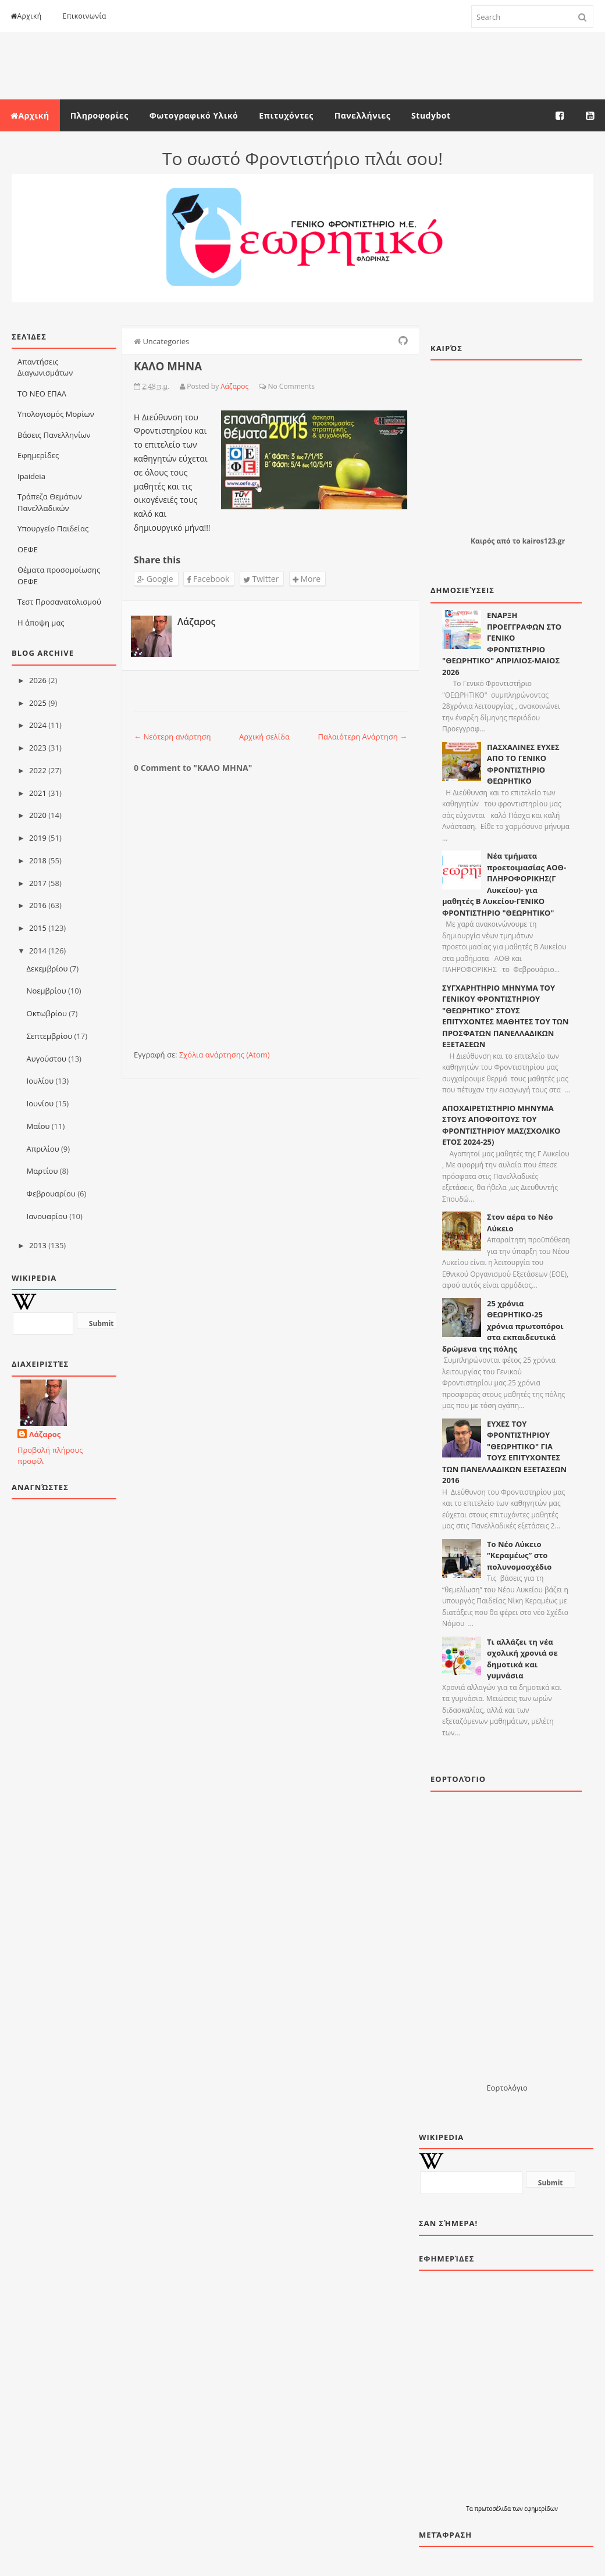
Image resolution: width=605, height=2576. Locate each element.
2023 (38, 747)
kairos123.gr (543, 541)
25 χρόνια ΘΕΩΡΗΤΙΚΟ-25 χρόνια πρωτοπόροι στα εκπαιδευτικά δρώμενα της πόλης (503, 1326)
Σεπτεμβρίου (50, 1036)
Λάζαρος (45, 1434)
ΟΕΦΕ (27, 549)
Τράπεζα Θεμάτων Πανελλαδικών (49, 502)
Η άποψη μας (41, 622)
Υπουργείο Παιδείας (52, 528)
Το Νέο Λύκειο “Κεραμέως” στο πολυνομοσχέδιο (519, 1555)
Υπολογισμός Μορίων (55, 414)
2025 (38, 703)
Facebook (208, 578)
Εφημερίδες (38, 455)
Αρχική (26, 16)
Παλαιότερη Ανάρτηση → (363, 736)
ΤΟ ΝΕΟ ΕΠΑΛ (41, 393)
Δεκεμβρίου (47, 968)
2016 (38, 905)
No (272, 386)
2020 (38, 815)
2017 (38, 883)
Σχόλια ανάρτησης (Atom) (224, 1054)
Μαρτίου (42, 1171)
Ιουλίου (40, 1081)
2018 (38, 860)
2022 (38, 770)
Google (155, 578)
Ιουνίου (40, 1103)
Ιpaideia (31, 476)
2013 (38, 1245)
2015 (38, 928)
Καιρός (482, 541)
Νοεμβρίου (46, 990)
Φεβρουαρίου (51, 1193)
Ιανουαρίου (47, 1216)
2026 (38, 680)
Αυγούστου (46, 1058)
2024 (38, 725)
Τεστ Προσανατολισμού (59, 601)
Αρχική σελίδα (264, 736)
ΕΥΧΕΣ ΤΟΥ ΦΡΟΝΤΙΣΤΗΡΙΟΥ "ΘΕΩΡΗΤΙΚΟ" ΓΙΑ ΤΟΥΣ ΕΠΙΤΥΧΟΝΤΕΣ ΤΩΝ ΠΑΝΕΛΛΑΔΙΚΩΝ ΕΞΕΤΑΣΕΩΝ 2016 (504, 1452)
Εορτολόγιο (506, 2087)
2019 (38, 838)
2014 (38, 950)
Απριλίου (43, 1149)
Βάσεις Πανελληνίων (54, 435)
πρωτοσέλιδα (493, 2508)
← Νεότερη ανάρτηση (172, 736)
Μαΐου (38, 1126)
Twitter (261, 578)
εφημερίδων (541, 2508)
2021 (38, 793)
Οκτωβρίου (47, 1013)
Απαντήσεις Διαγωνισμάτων (45, 367)
